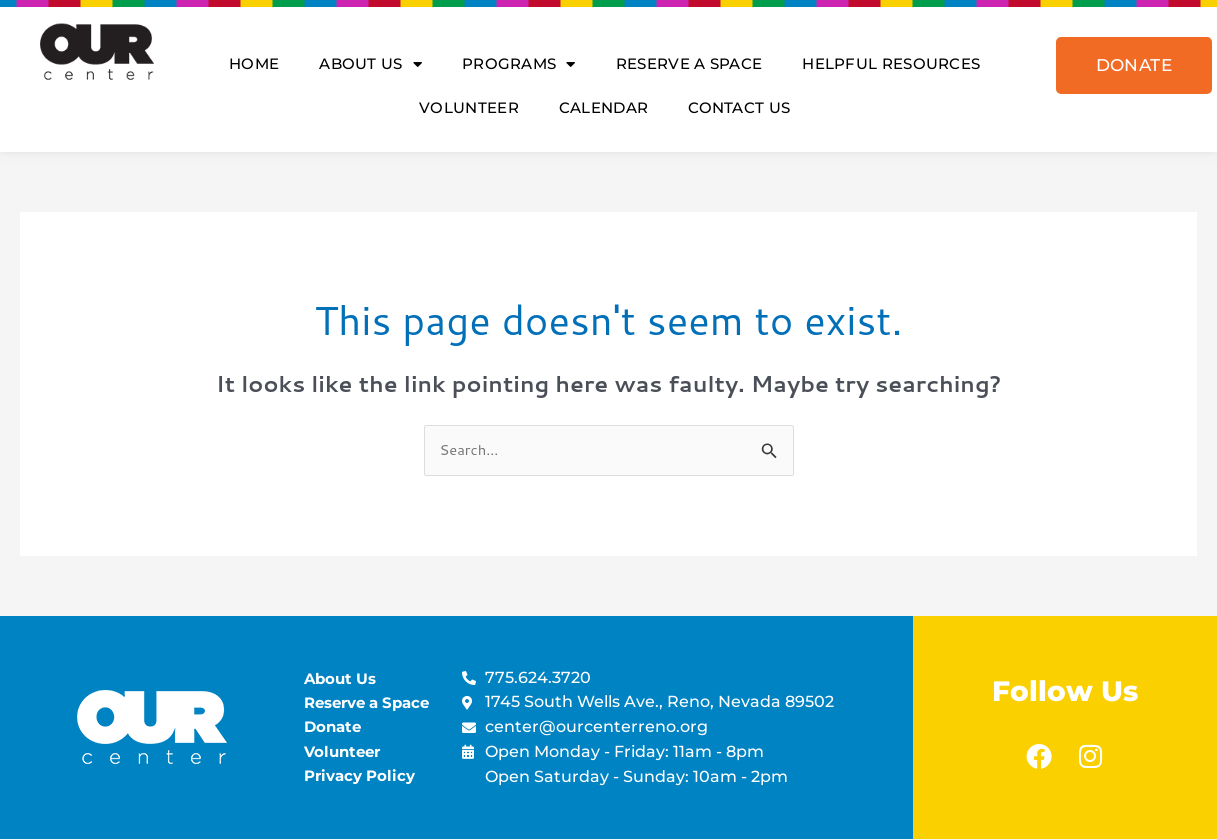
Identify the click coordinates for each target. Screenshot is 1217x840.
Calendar (603, 107)
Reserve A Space (689, 63)
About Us (370, 64)
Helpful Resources (891, 63)
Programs (519, 64)
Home (254, 63)
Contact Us (739, 107)
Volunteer (469, 107)
